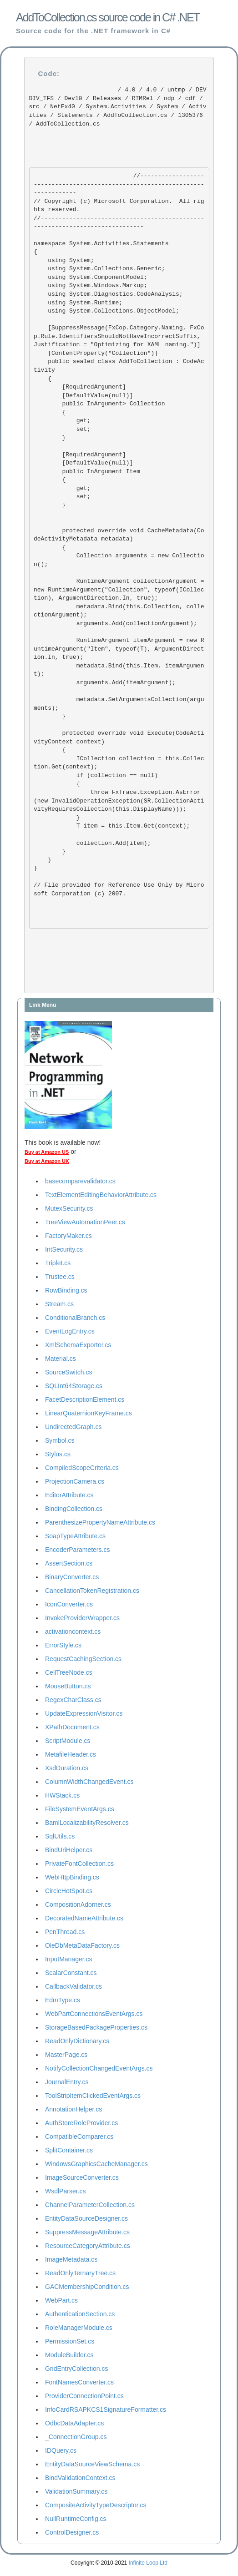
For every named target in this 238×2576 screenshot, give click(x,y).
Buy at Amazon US (47, 1152)
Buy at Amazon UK (47, 1161)
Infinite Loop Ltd (148, 2563)
